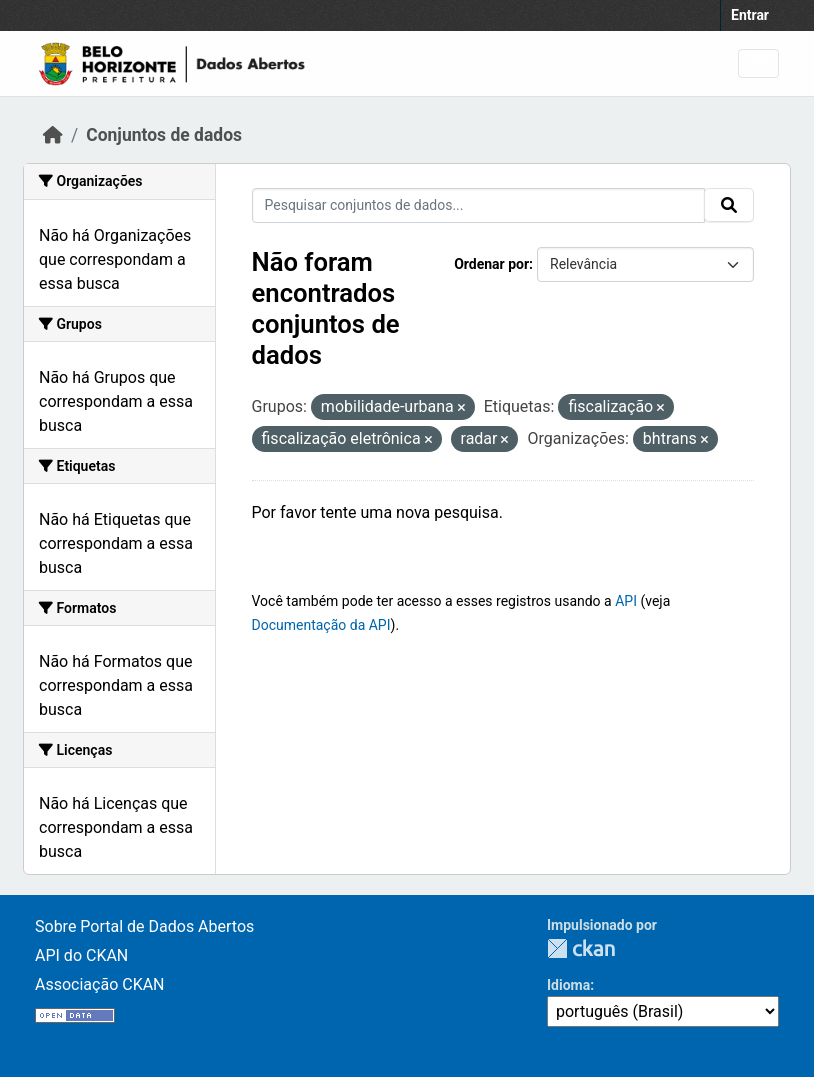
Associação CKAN (100, 984)
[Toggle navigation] (758, 63)
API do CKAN (81, 955)
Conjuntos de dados (164, 135)
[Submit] (729, 205)
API (626, 601)
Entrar (750, 15)
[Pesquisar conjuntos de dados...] (479, 205)
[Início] (53, 135)
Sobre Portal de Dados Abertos (144, 926)
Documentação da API (321, 625)
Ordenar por (491, 264)
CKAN (581, 948)
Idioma (568, 985)
